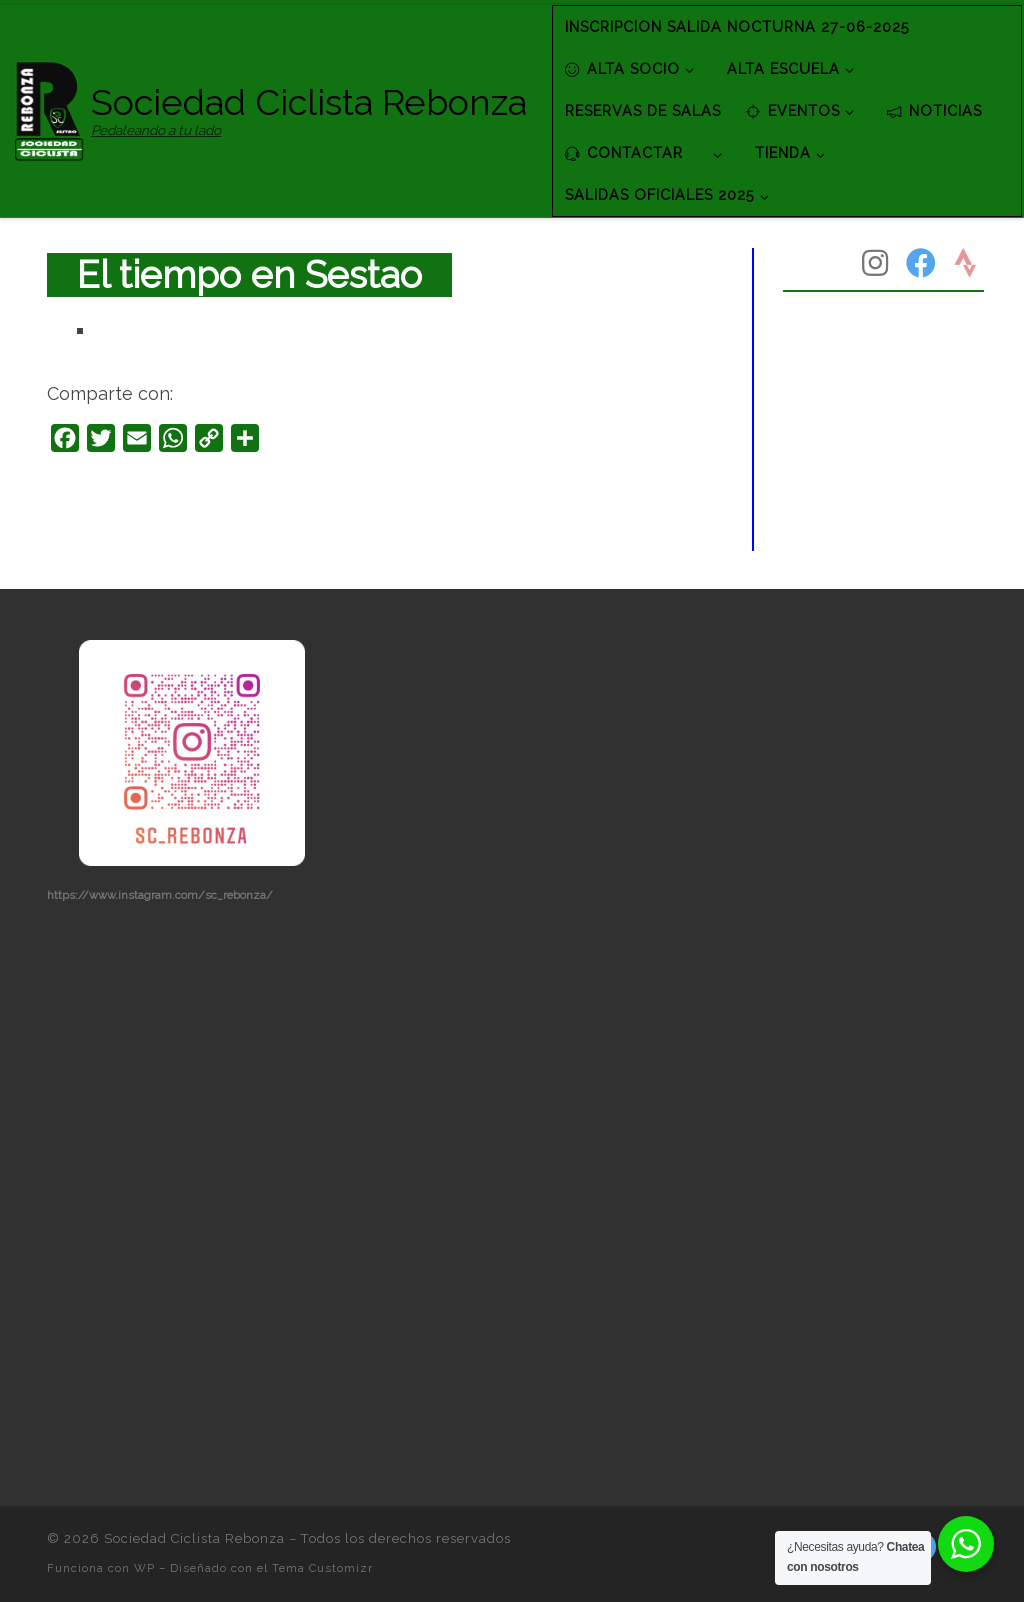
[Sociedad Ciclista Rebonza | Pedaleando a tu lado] (49, 108)
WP (144, 1568)
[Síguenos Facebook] (921, 263)
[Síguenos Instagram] (875, 263)
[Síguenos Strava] (965, 263)
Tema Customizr (322, 1568)
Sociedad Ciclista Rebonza (194, 1538)
